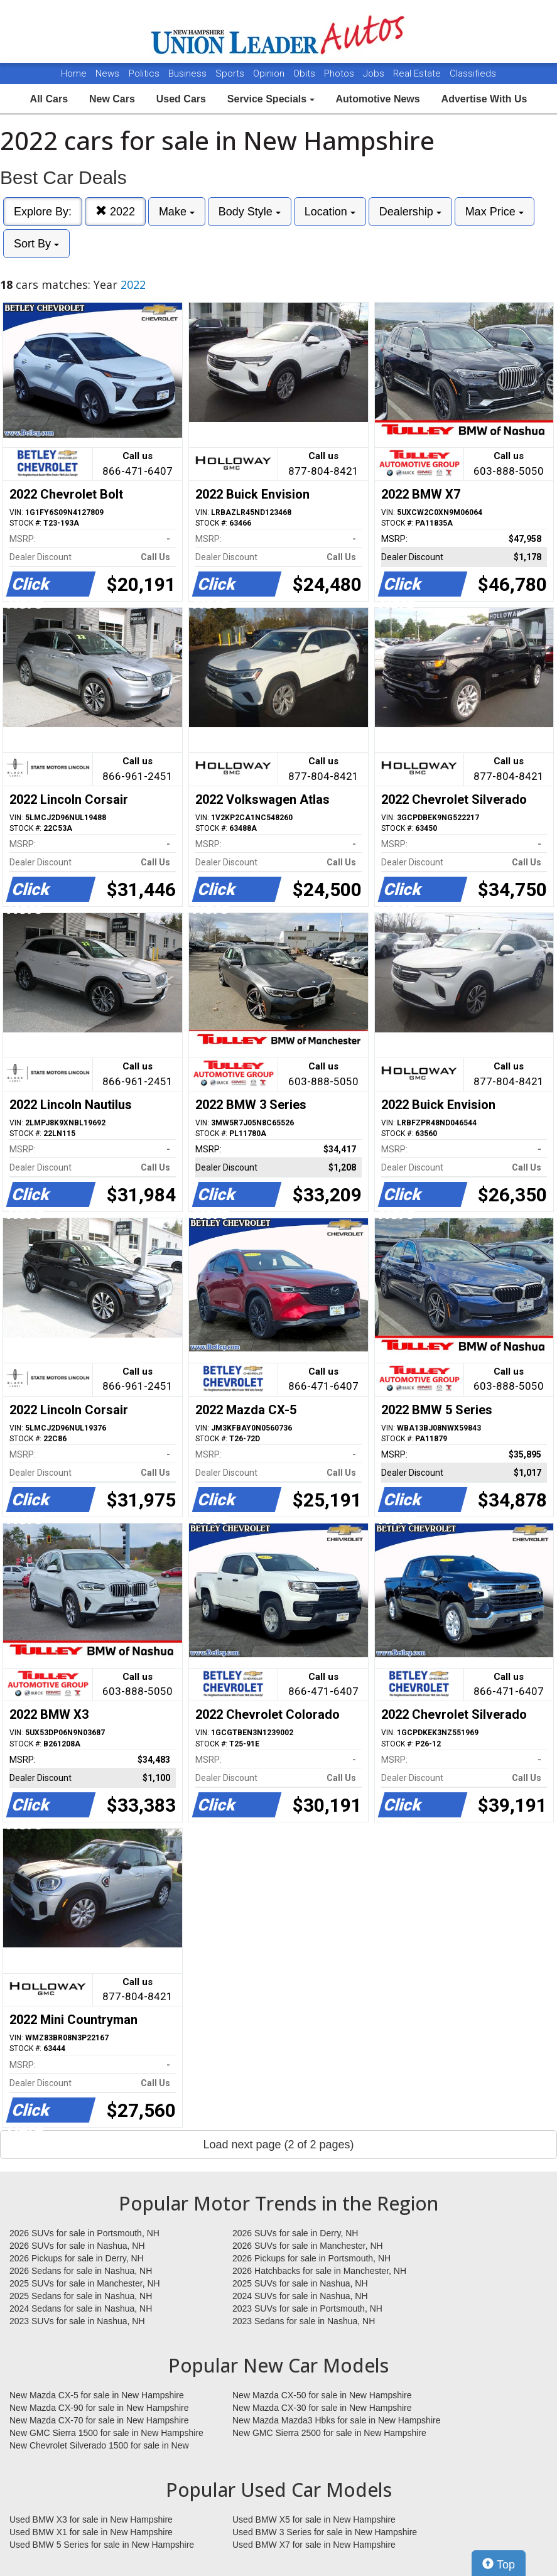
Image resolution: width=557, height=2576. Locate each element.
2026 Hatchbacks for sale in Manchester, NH (319, 2271)
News (107, 73)
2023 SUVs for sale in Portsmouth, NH (307, 2308)
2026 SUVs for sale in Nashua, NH (77, 2246)
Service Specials (271, 99)
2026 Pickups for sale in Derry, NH (76, 2258)
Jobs (375, 73)
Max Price (494, 211)
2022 (115, 211)
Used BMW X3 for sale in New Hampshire (91, 2519)
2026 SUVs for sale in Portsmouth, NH (84, 2233)
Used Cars (181, 99)
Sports (231, 73)
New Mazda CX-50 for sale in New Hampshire (322, 2395)
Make (177, 211)
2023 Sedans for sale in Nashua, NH (303, 2321)
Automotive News (377, 99)
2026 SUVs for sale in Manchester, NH (307, 2246)
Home (74, 73)
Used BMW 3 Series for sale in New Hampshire (324, 2532)
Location (330, 211)
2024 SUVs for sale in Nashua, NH (300, 2296)
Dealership (410, 211)
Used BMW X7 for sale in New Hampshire (314, 2545)
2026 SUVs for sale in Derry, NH (295, 2233)
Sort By (36, 243)
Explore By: (43, 211)
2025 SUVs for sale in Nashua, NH (300, 2283)
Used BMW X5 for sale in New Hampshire (314, 2519)
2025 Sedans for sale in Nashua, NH (80, 2296)
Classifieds (473, 73)
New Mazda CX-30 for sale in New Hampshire (322, 2408)
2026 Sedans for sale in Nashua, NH (80, 2271)
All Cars (49, 99)
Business (188, 73)
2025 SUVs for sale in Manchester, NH (84, 2283)
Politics (144, 73)
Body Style (250, 211)
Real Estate (418, 73)
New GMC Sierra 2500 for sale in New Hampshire (329, 2433)
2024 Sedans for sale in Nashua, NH (80, 2308)
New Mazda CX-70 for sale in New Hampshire (99, 2420)
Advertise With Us (484, 99)
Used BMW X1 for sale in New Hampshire (91, 2532)
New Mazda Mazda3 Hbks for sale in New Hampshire (336, 2420)
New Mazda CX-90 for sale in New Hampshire (99, 2408)
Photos (340, 73)
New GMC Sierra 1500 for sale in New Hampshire (106, 2433)
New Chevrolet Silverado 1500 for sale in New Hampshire (99, 2446)
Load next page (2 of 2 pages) (278, 2144)
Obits (305, 73)
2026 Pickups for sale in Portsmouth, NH (311, 2258)
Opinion (270, 73)
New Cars (112, 99)
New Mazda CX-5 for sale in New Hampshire (96, 2395)
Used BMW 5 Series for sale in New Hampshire (101, 2545)
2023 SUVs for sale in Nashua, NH (77, 2321)
